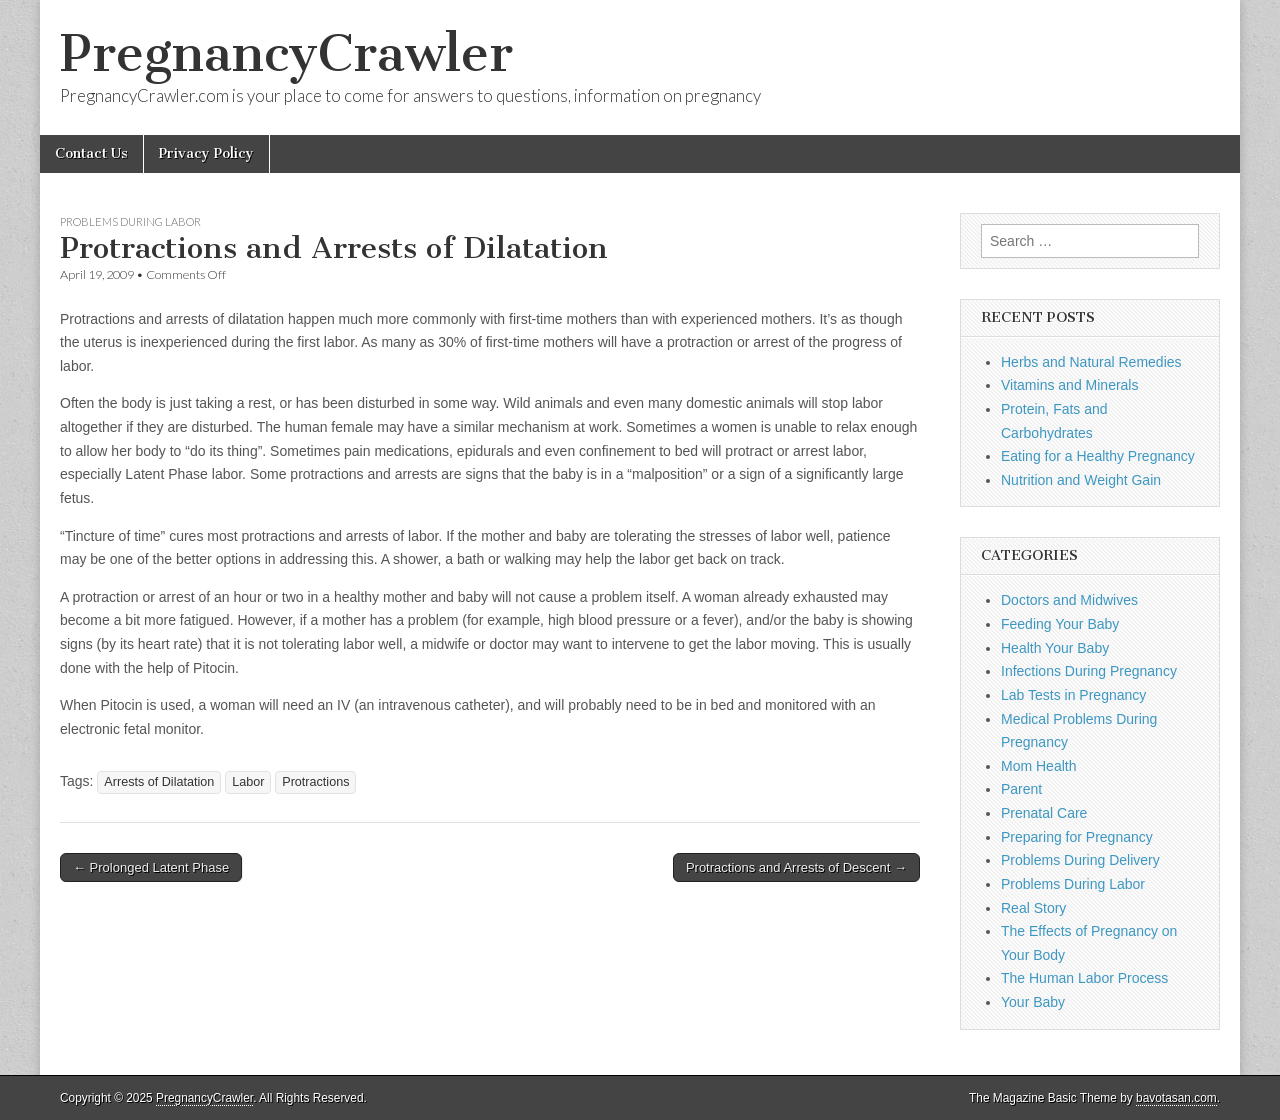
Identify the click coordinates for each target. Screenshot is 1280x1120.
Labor (248, 782)
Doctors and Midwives (1069, 600)
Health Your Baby (1055, 648)
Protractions (315, 782)
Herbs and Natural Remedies (1091, 362)
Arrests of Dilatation (159, 782)
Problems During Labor (130, 221)
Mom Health (1038, 766)
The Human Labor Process (1084, 978)
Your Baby (1033, 1002)
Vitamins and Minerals (1069, 385)
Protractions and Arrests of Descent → (796, 867)
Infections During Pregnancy (1089, 671)
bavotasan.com (1176, 1098)
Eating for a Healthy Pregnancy (1098, 456)
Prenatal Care (1044, 813)
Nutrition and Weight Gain (1081, 480)
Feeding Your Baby (1060, 624)
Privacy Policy (206, 153)
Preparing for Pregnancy (1077, 837)
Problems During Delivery (1080, 860)
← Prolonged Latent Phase (151, 867)
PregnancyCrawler (286, 53)
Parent (1021, 789)
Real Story (1033, 908)
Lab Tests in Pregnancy (1073, 695)
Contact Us (91, 153)
